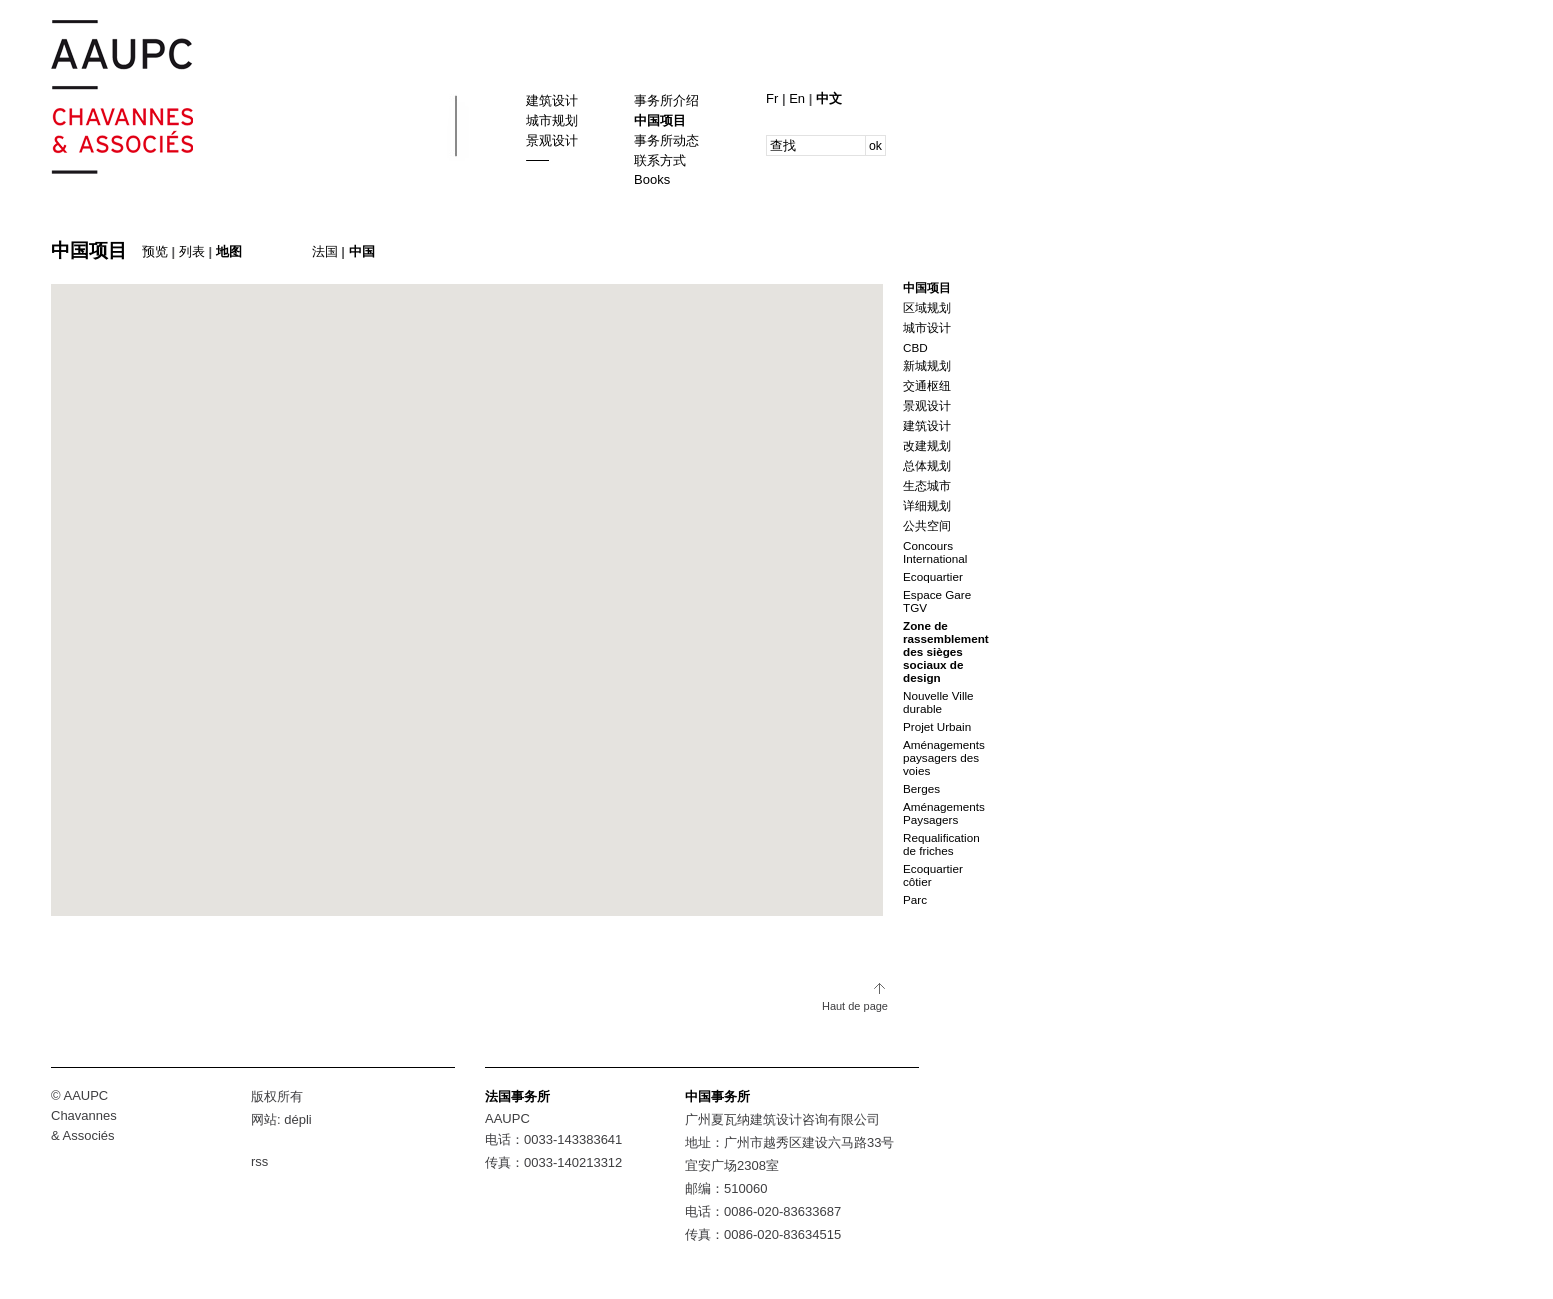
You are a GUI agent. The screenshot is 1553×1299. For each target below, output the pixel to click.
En (799, 98)
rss (259, 1161)
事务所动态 (666, 140)
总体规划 (927, 465)
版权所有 (277, 1096)
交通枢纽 (927, 385)
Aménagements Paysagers (944, 813)
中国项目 (660, 120)
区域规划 (927, 307)
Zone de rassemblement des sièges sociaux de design (946, 651)
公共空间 (927, 525)
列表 (192, 251)
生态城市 (927, 485)
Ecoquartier (933, 576)
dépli (297, 1119)
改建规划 (927, 445)
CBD (915, 347)
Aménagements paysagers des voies (944, 757)
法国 (325, 251)
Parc (915, 899)
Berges (921, 788)
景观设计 (552, 140)
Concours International (935, 552)
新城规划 (927, 365)
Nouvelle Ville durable (938, 702)
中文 (829, 98)
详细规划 (927, 505)
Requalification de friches (941, 844)
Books (652, 179)
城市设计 (927, 327)
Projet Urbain (937, 726)
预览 (155, 251)
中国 (362, 251)
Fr (774, 98)
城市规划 (552, 120)
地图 (229, 251)
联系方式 (660, 160)
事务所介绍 (666, 100)
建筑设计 (552, 100)
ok (875, 146)
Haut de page (855, 1006)
